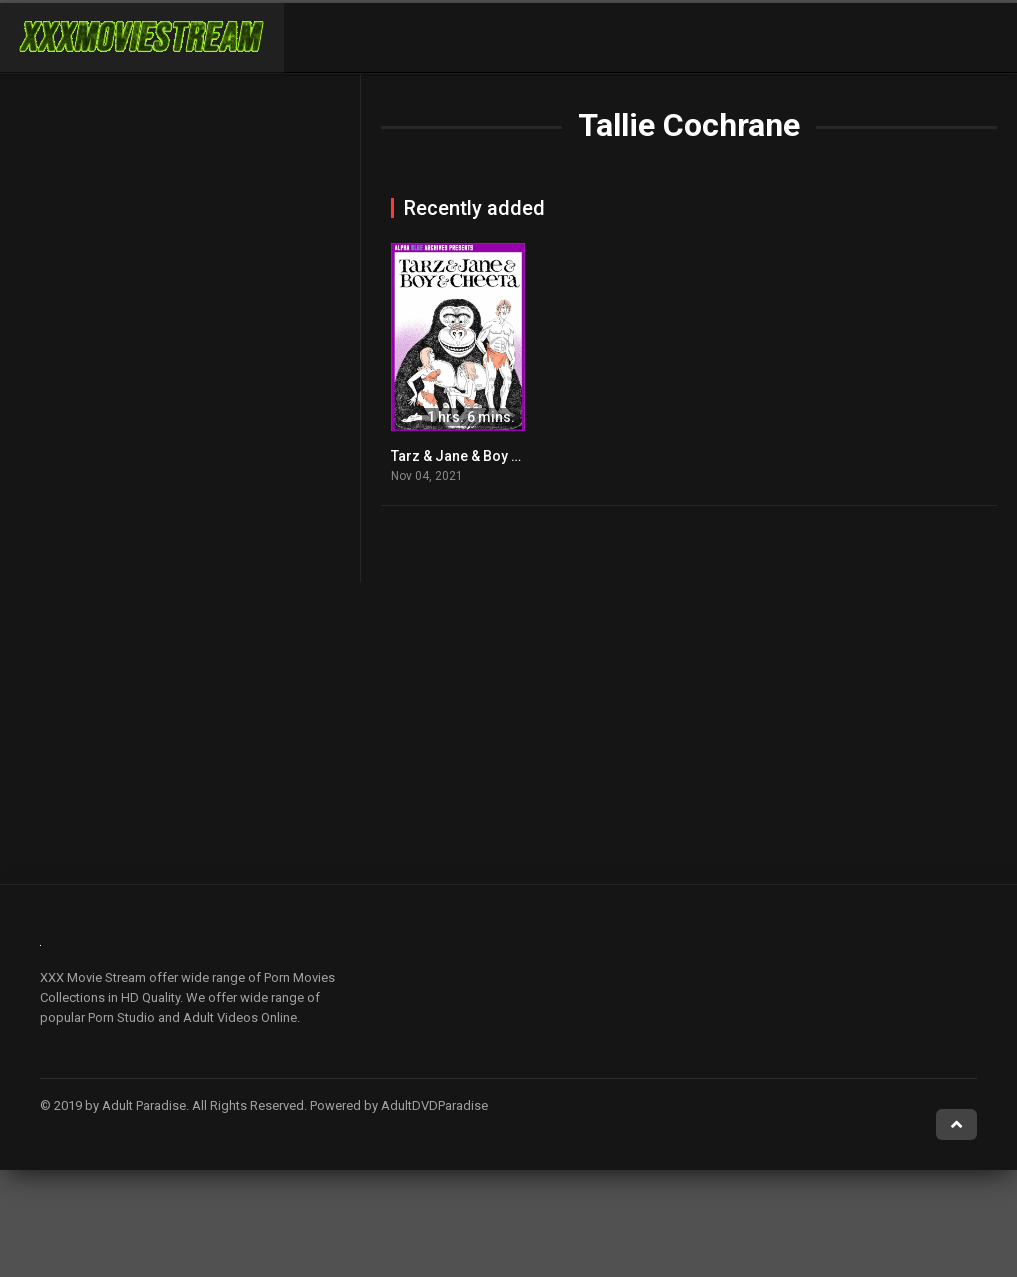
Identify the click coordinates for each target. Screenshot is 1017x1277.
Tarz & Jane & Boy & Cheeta (479, 456)
